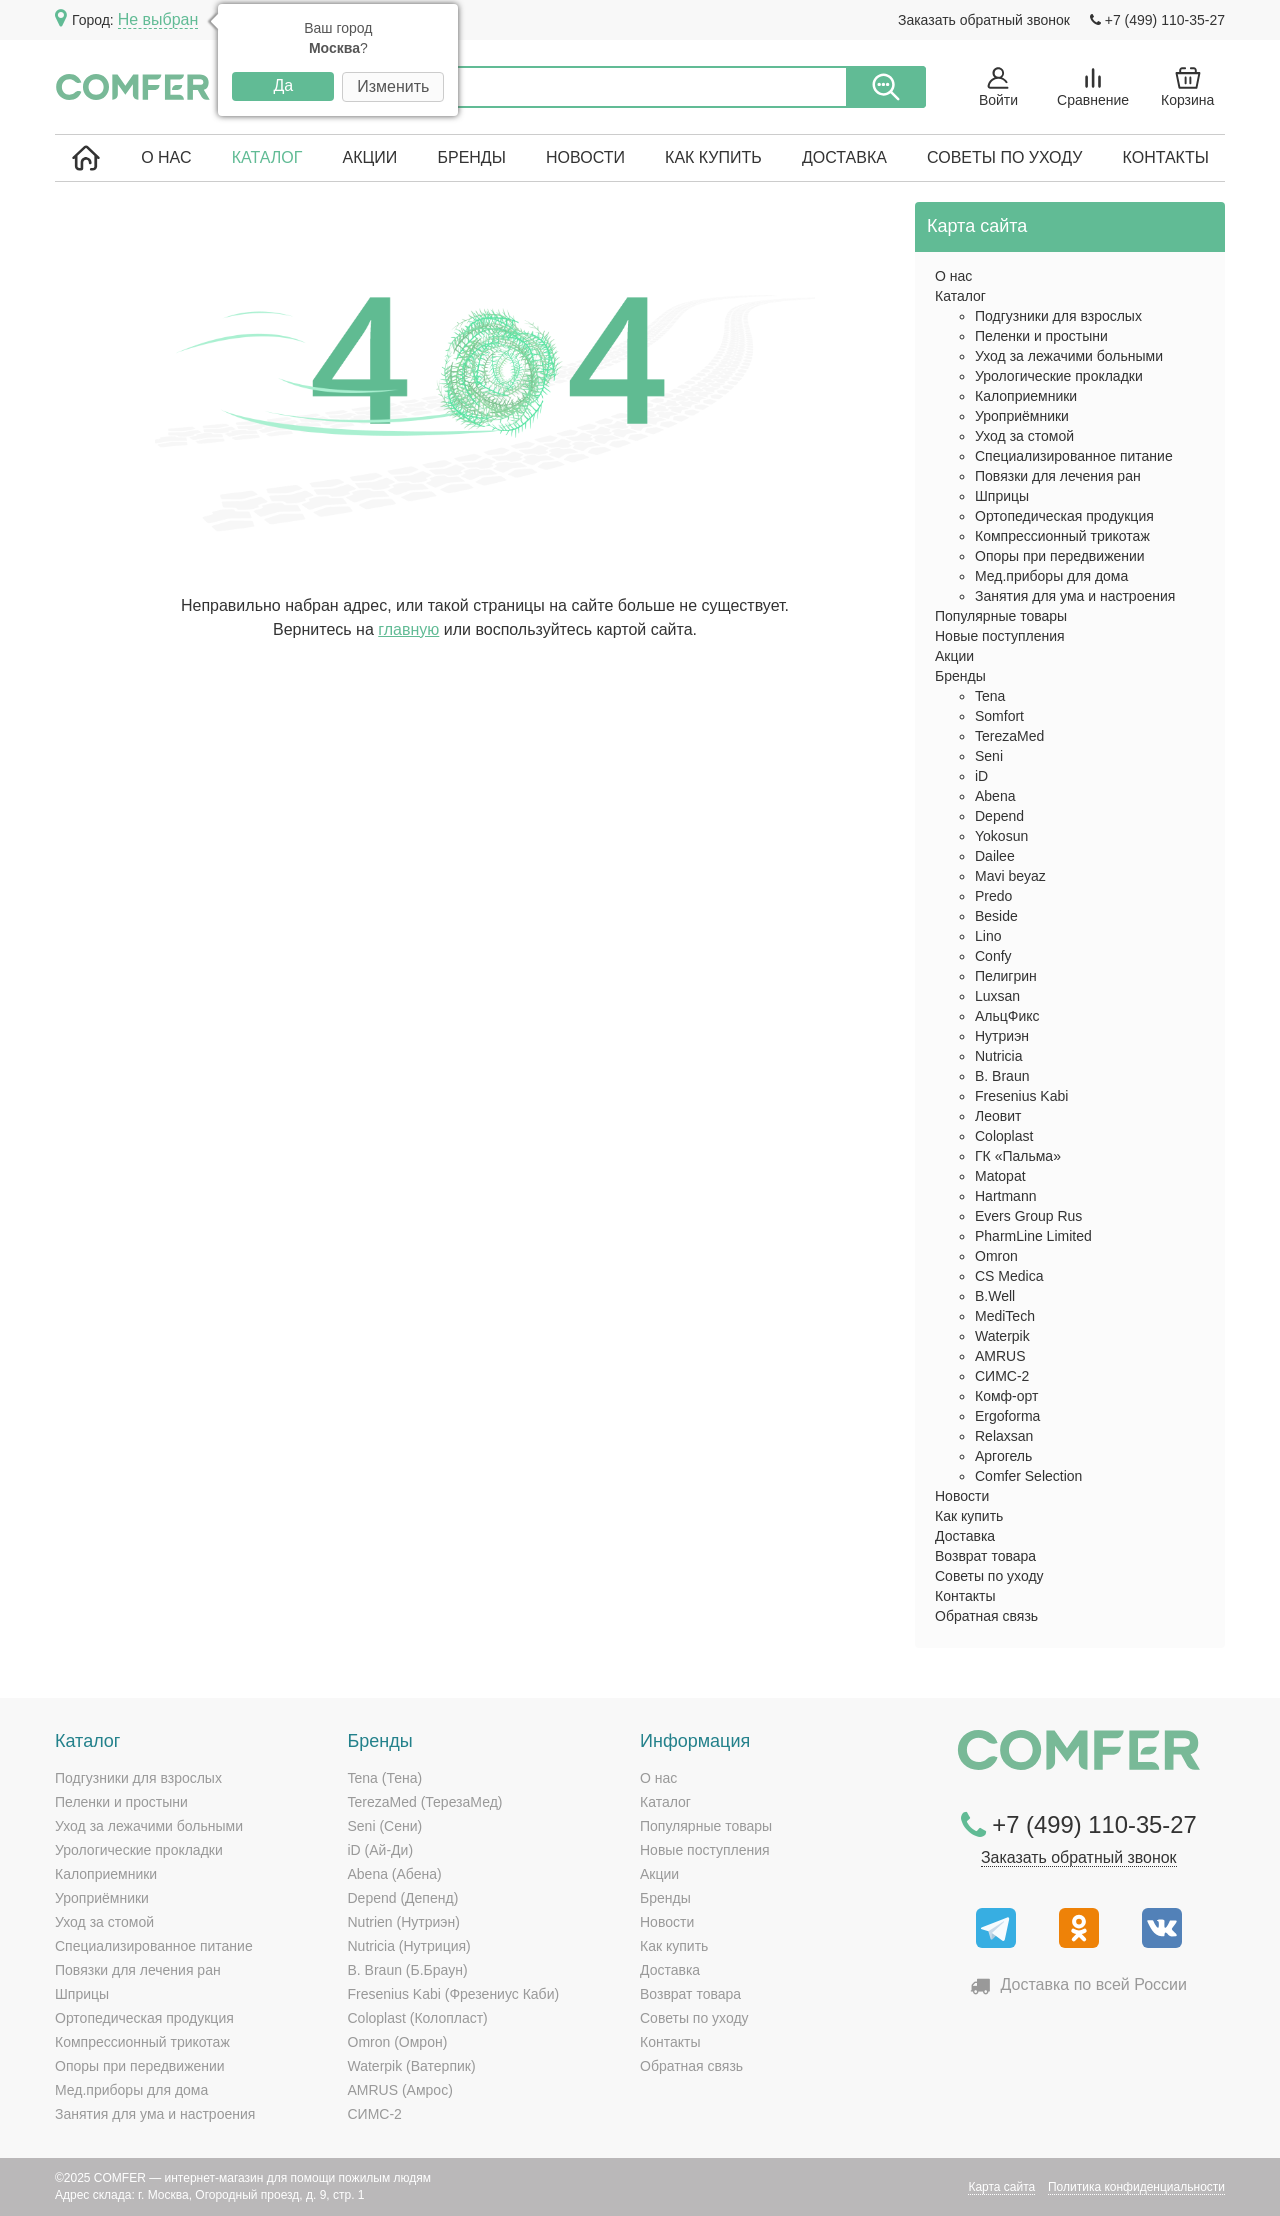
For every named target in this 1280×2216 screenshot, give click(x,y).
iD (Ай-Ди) (381, 1850)
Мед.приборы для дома (1051, 576)
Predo (993, 896)
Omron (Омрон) (398, 2042)
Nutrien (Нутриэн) (404, 1922)
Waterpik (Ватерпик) (412, 2066)
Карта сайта (1001, 2187)
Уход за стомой (1024, 436)
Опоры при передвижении (1060, 556)
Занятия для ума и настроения (1075, 596)
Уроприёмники (1022, 416)
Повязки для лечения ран (1058, 476)
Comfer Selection (1028, 1476)
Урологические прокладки (1059, 376)
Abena (995, 796)
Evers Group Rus (1028, 1216)
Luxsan (997, 996)
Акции (369, 157)
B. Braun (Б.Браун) (408, 1970)
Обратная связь (986, 1616)
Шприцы (1002, 496)
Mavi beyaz (1010, 876)
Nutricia (998, 1056)
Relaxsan (1004, 1436)
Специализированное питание (1074, 456)
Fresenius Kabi (1021, 1096)
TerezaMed (1009, 736)
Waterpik (1002, 1336)
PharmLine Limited (1033, 1236)
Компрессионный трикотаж (1062, 536)
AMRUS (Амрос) (400, 2090)
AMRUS (1000, 1356)
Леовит (998, 1116)
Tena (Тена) (385, 1778)
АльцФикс (1007, 1016)
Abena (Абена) (395, 1874)
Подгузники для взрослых (1058, 316)
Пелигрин (1006, 976)
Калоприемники (1026, 396)
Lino (988, 936)
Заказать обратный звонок (984, 20)
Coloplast (1004, 1136)
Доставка (844, 157)
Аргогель (1003, 1456)
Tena (990, 696)
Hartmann (1005, 1196)
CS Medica (1009, 1276)
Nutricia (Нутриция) (409, 1946)
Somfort (999, 716)
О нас (166, 157)
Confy (993, 956)
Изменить (393, 86)
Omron (996, 1256)
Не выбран (158, 19)
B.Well (995, 1296)
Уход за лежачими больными (1069, 356)
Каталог (267, 157)
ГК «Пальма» (1018, 1156)
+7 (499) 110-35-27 (1157, 20)
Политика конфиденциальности (1136, 2187)
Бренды (471, 157)
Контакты (1166, 157)
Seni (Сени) (385, 1826)
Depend (999, 816)
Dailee (995, 856)
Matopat (1000, 1176)
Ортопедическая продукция (1064, 516)
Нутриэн (1002, 1036)
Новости (585, 157)
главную (408, 629)
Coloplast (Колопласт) (418, 2018)
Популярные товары (1001, 616)
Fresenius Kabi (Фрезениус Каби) (454, 1994)
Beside (996, 916)
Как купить (713, 157)
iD (981, 776)
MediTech (1005, 1316)
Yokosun (1001, 836)
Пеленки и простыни (1041, 336)
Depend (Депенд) (403, 1898)
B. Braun (1002, 1076)
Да (283, 85)
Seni (989, 756)
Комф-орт (1006, 1396)
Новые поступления (1000, 636)
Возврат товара (985, 1556)
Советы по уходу (1004, 157)
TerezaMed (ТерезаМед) (425, 1802)
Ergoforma (1007, 1416)
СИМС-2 (1002, 1376)
